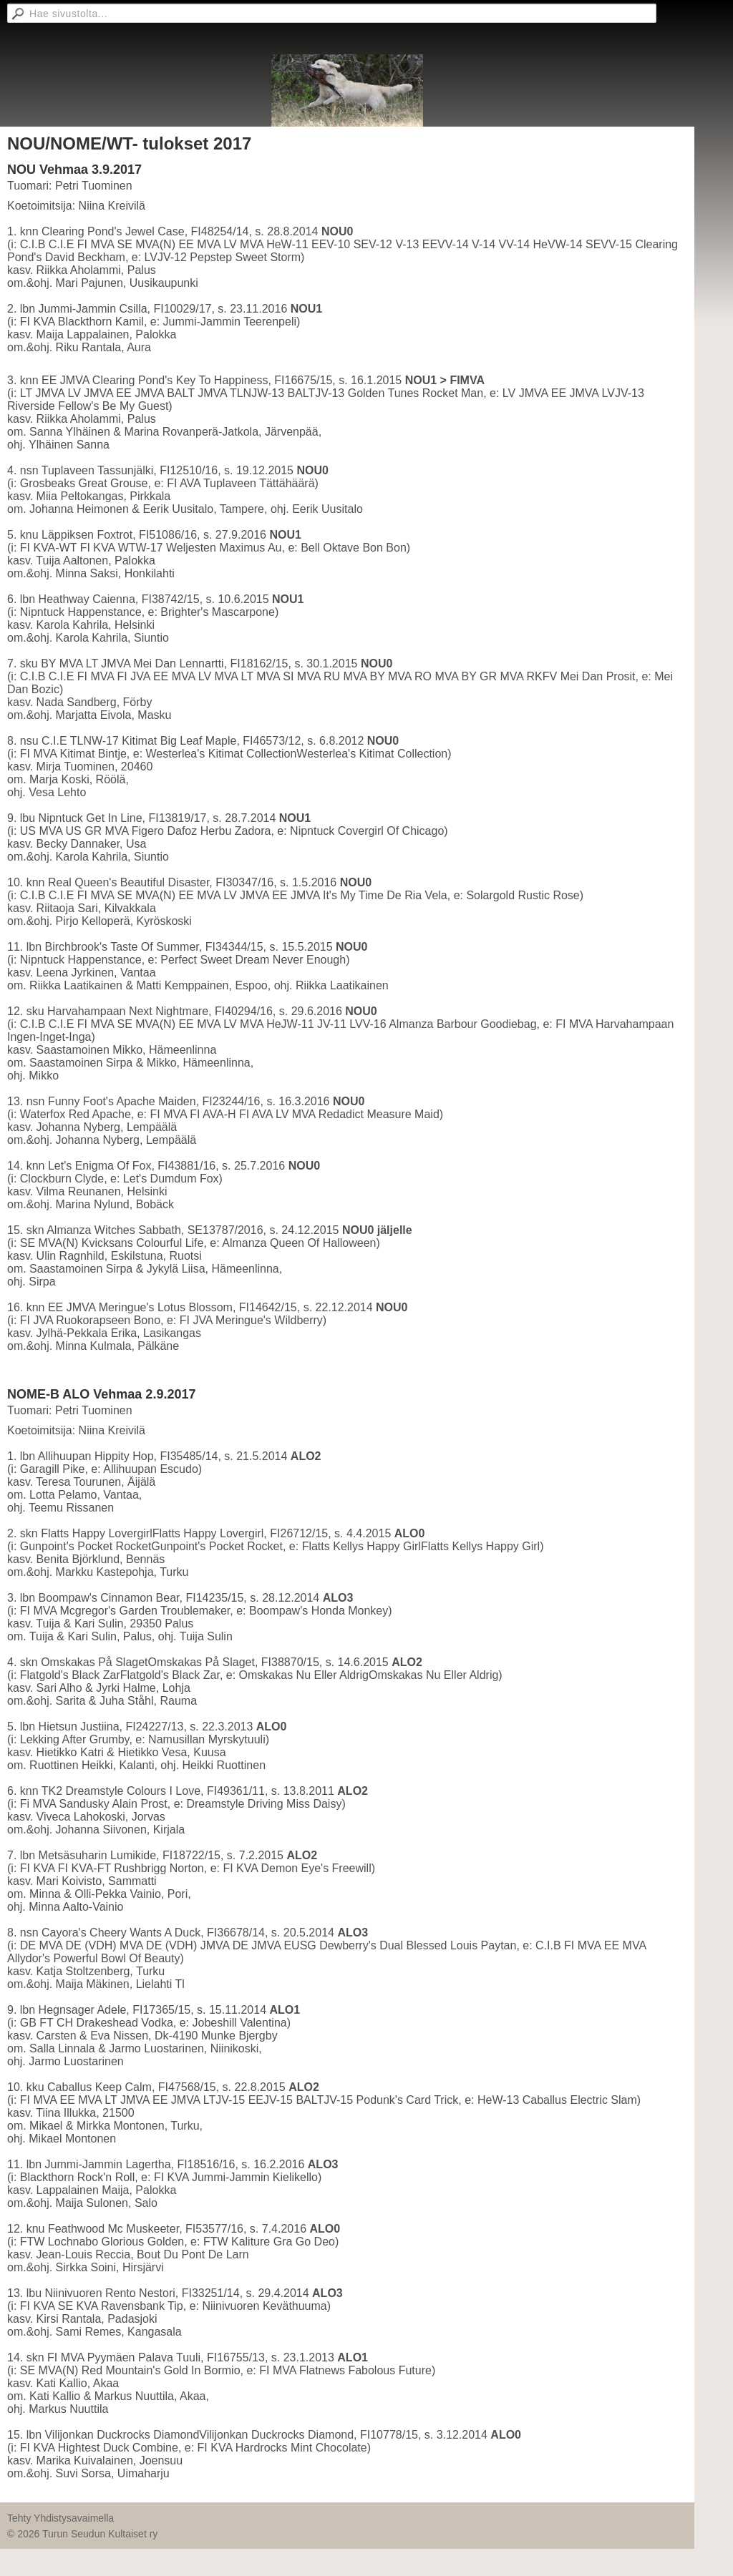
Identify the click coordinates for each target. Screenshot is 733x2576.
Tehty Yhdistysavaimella (60, 2518)
